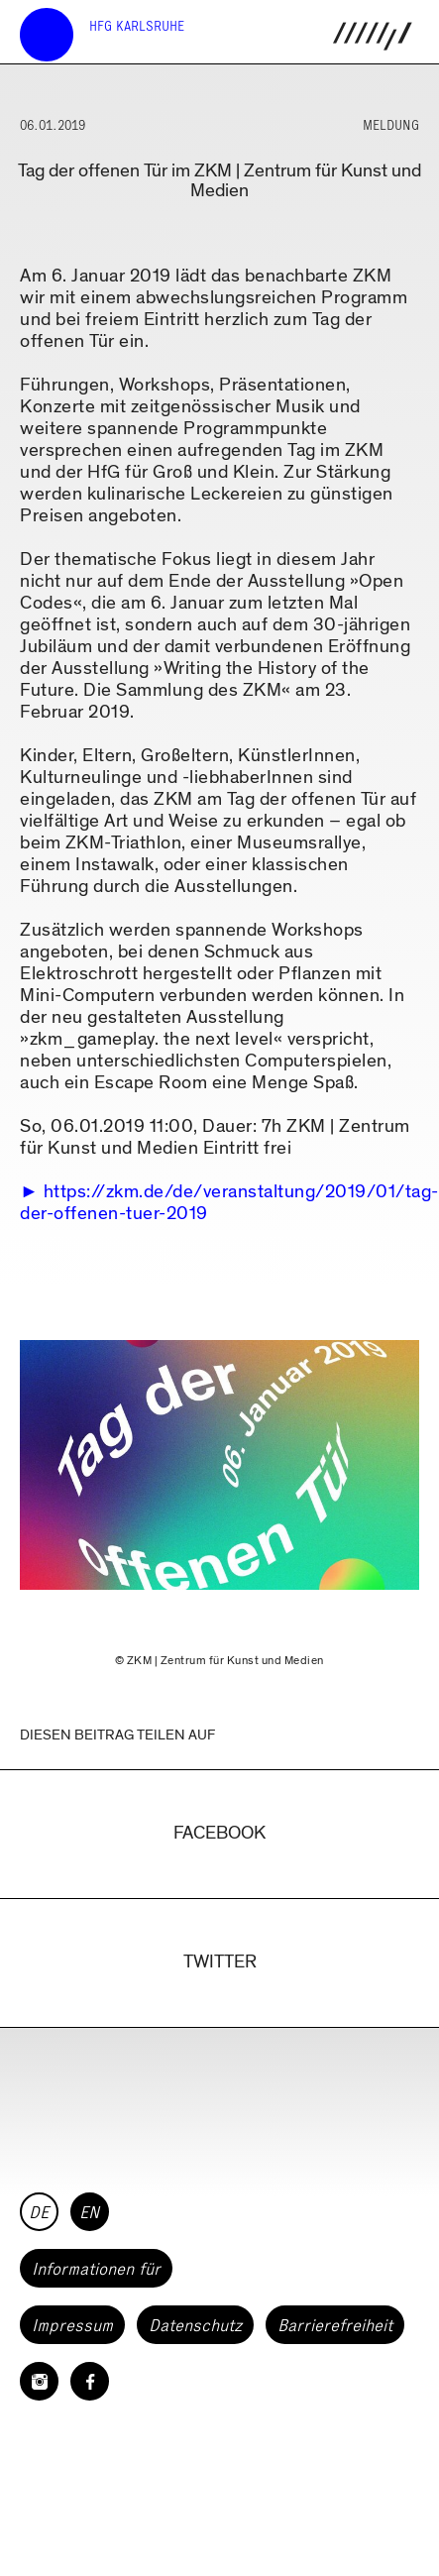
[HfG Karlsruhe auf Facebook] (89, 2381)
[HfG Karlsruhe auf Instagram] (39, 2381)
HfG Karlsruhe (136, 26)
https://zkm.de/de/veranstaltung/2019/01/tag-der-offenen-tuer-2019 (229, 1202)
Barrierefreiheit (334, 2325)
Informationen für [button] (96, 2269)
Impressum (72, 2325)
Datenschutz (195, 2325)
